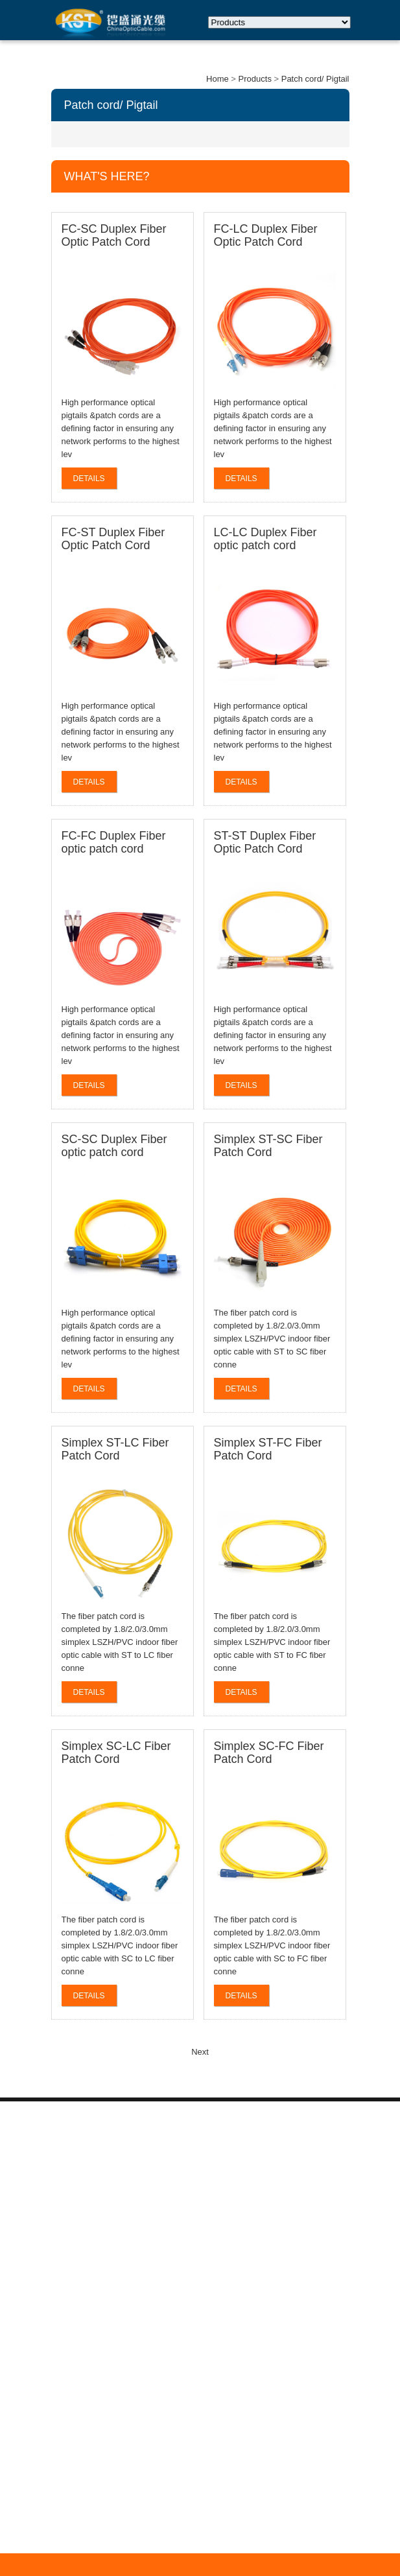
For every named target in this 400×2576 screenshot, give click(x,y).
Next (200, 2052)
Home (217, 79)
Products (255, 79)
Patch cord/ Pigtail (315, 79)
